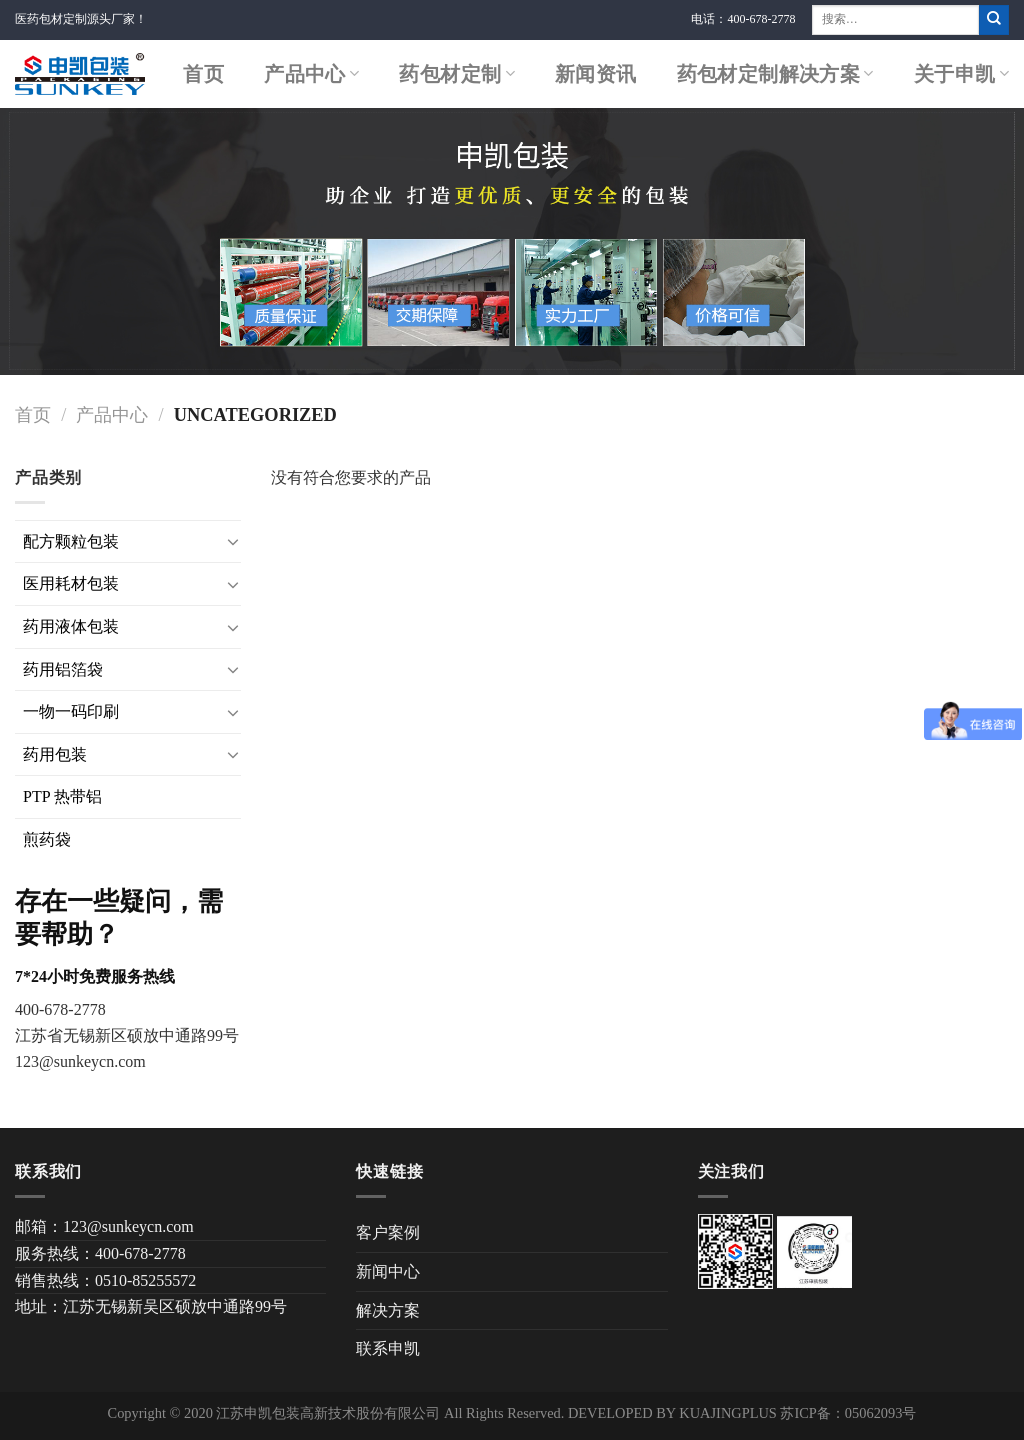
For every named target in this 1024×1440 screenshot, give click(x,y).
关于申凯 (961, 74)
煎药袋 (47, 839)
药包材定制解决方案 (775, 74)
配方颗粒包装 (71, 541)
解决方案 (388, 1310)
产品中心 (311, 74)
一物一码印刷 (71, 711)
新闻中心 (388, 1271)
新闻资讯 (596, 74)
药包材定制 (457, 74)
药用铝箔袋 (63, 669)
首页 (203, 74)
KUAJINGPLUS (728, 1413)
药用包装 (55, 754)
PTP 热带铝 (62, 796)
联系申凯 (388, 1348)
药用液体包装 (71, 626)
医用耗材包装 (71, 583)
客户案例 (388, 1232)
